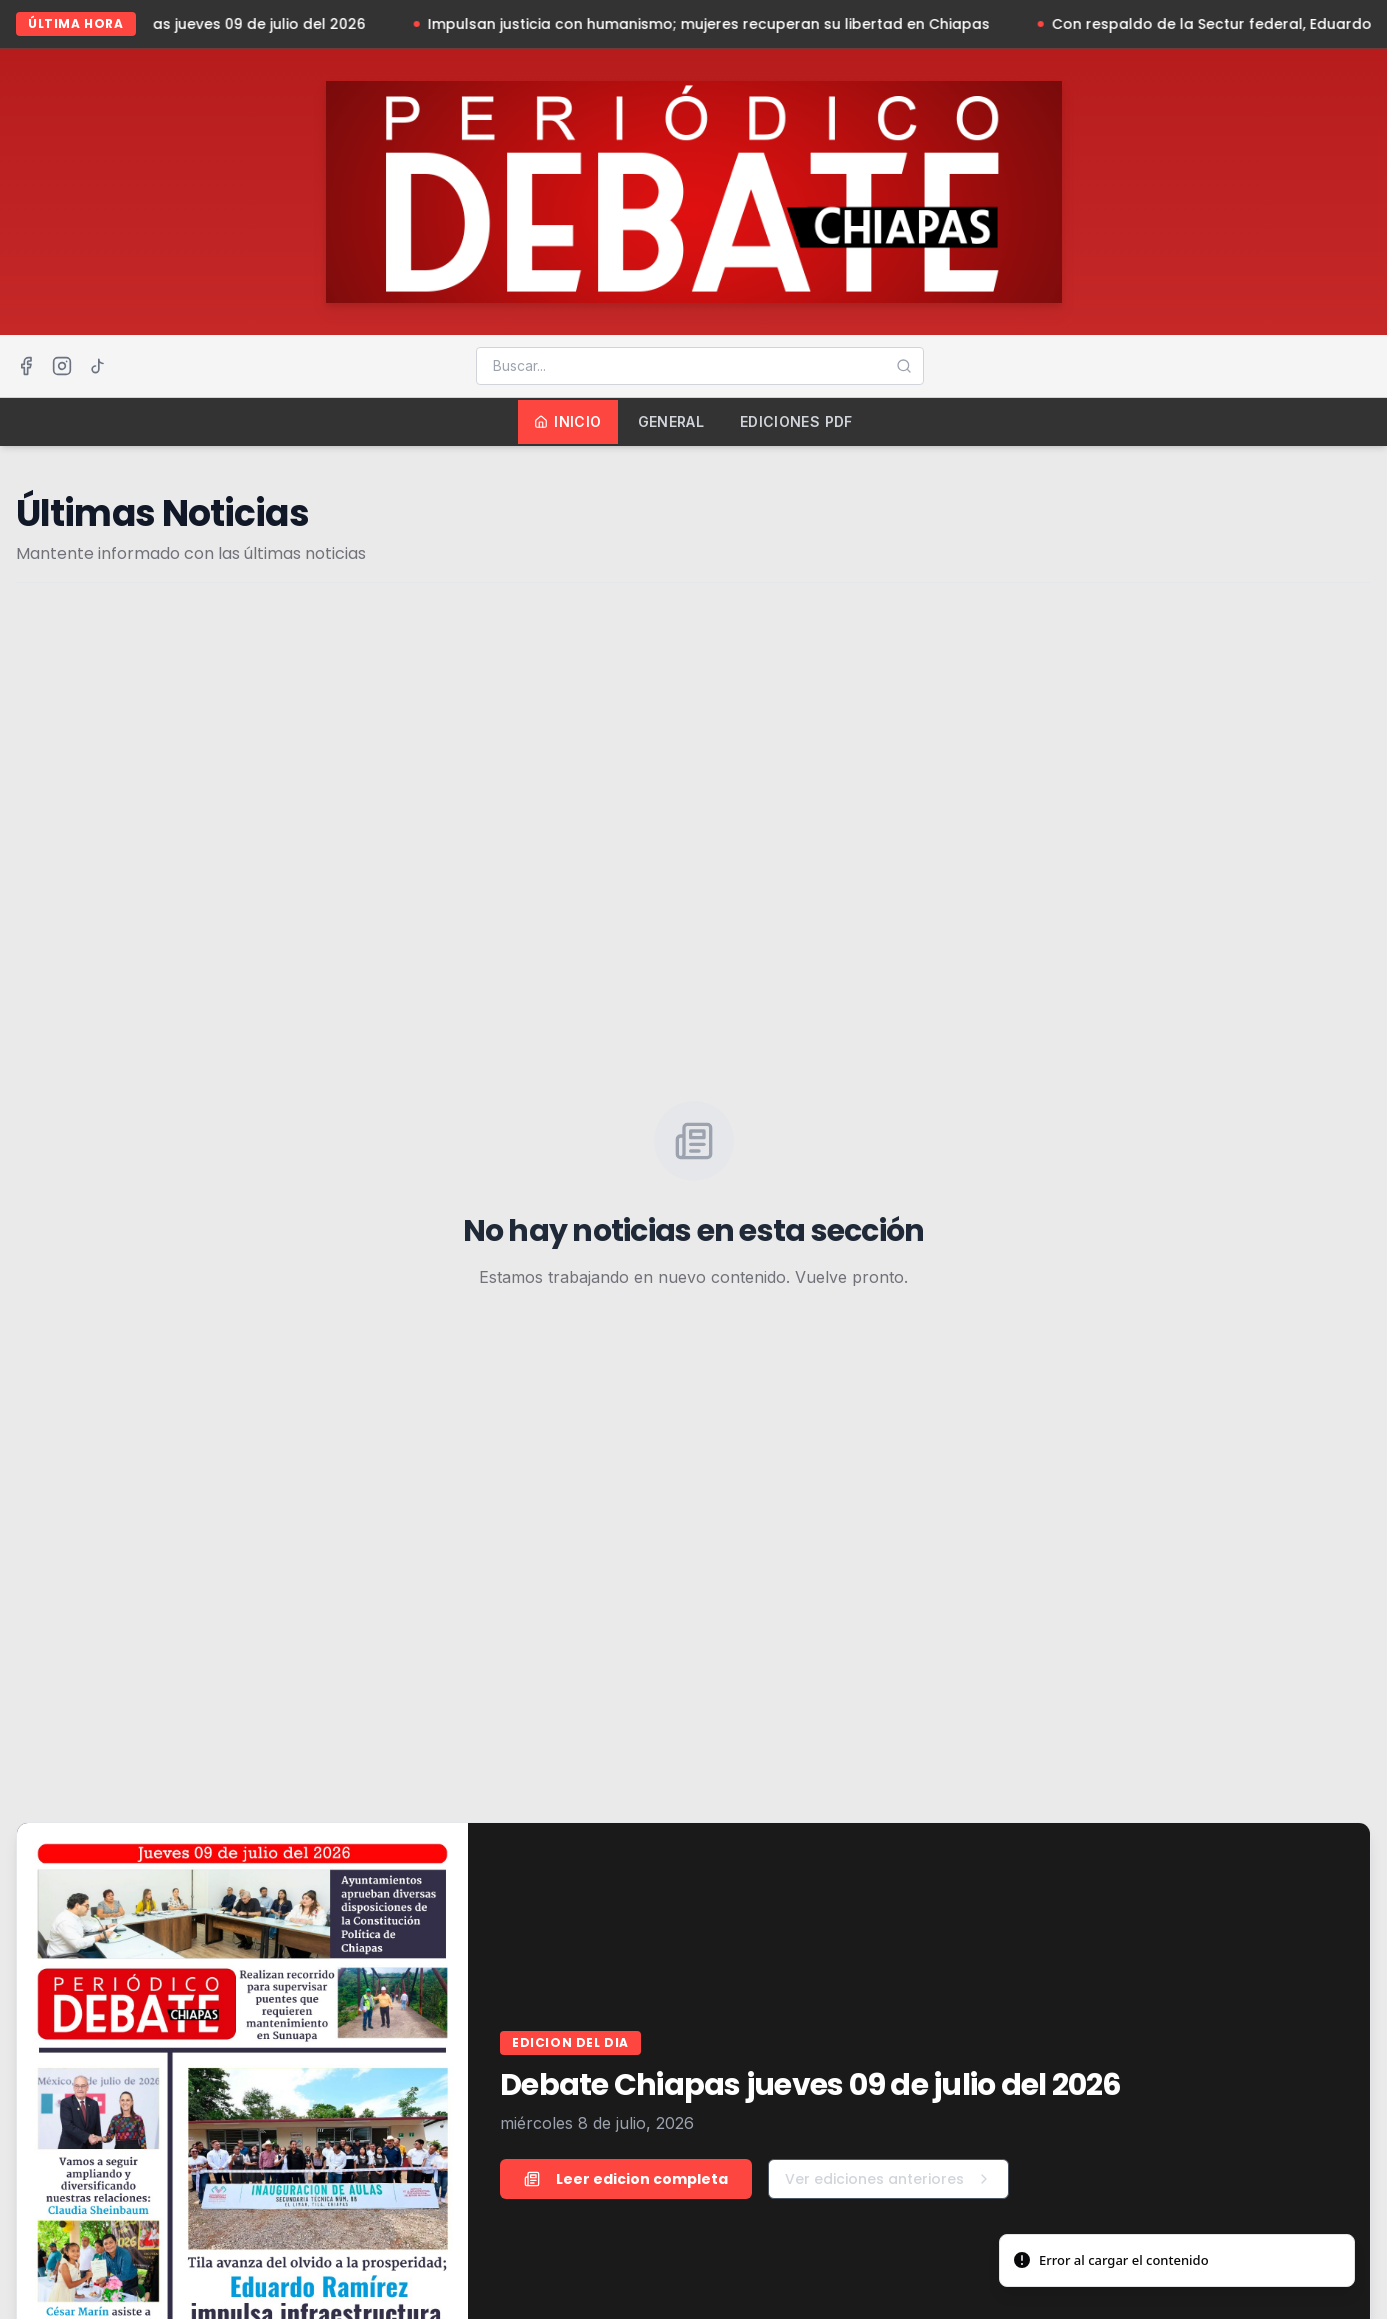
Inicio (567, 421)
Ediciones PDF (796, 421)
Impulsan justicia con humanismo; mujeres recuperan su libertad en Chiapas (744, 24)
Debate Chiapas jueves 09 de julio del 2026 (244, 24)
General (671, 421)
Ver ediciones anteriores (888, 2179)
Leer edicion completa (626, 2179)
